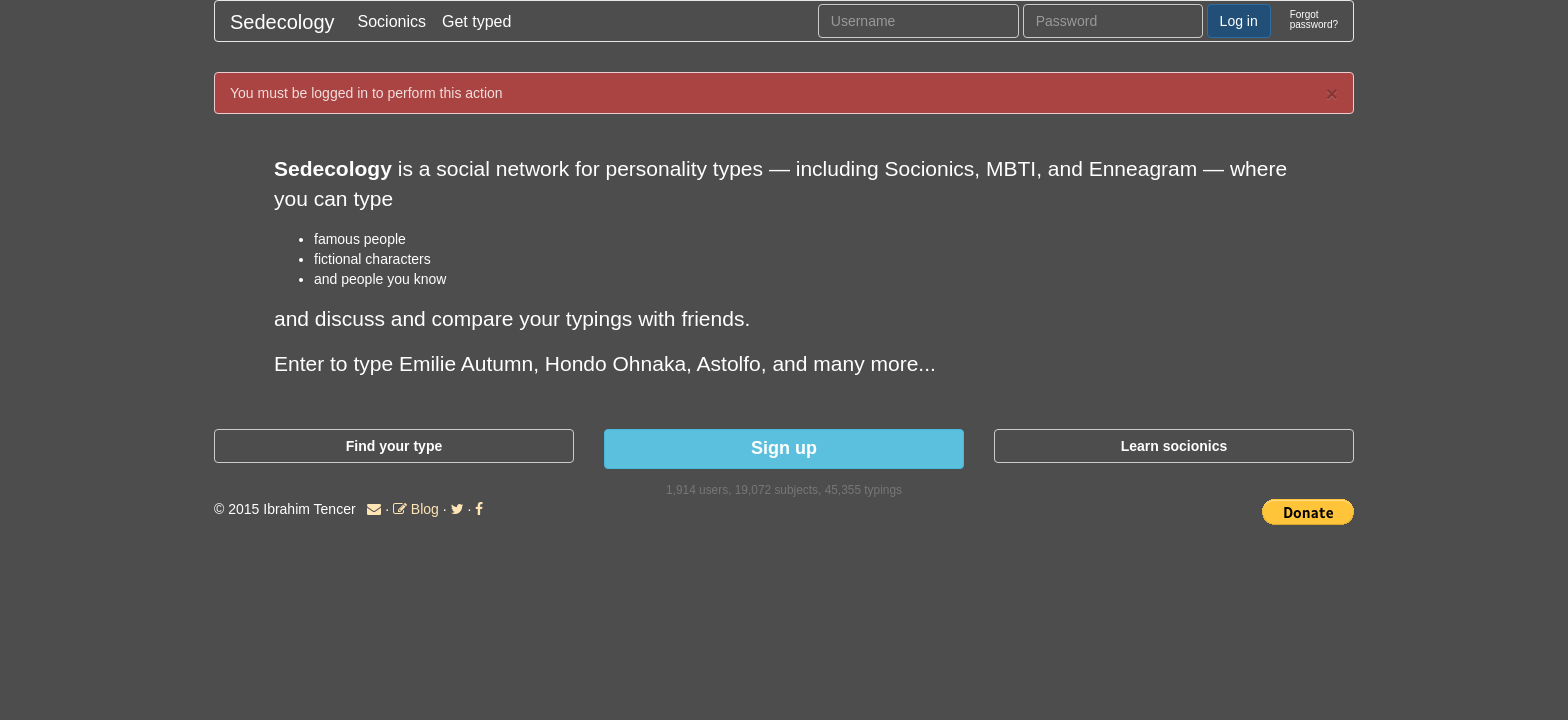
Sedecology (282, 22)
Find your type (394, 446)
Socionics (392, 21)
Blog (416, 509)
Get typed (476, 21)
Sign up (784, 448)
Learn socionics (1174, 446)
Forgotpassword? (1314, 19)
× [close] (1332, 93)
